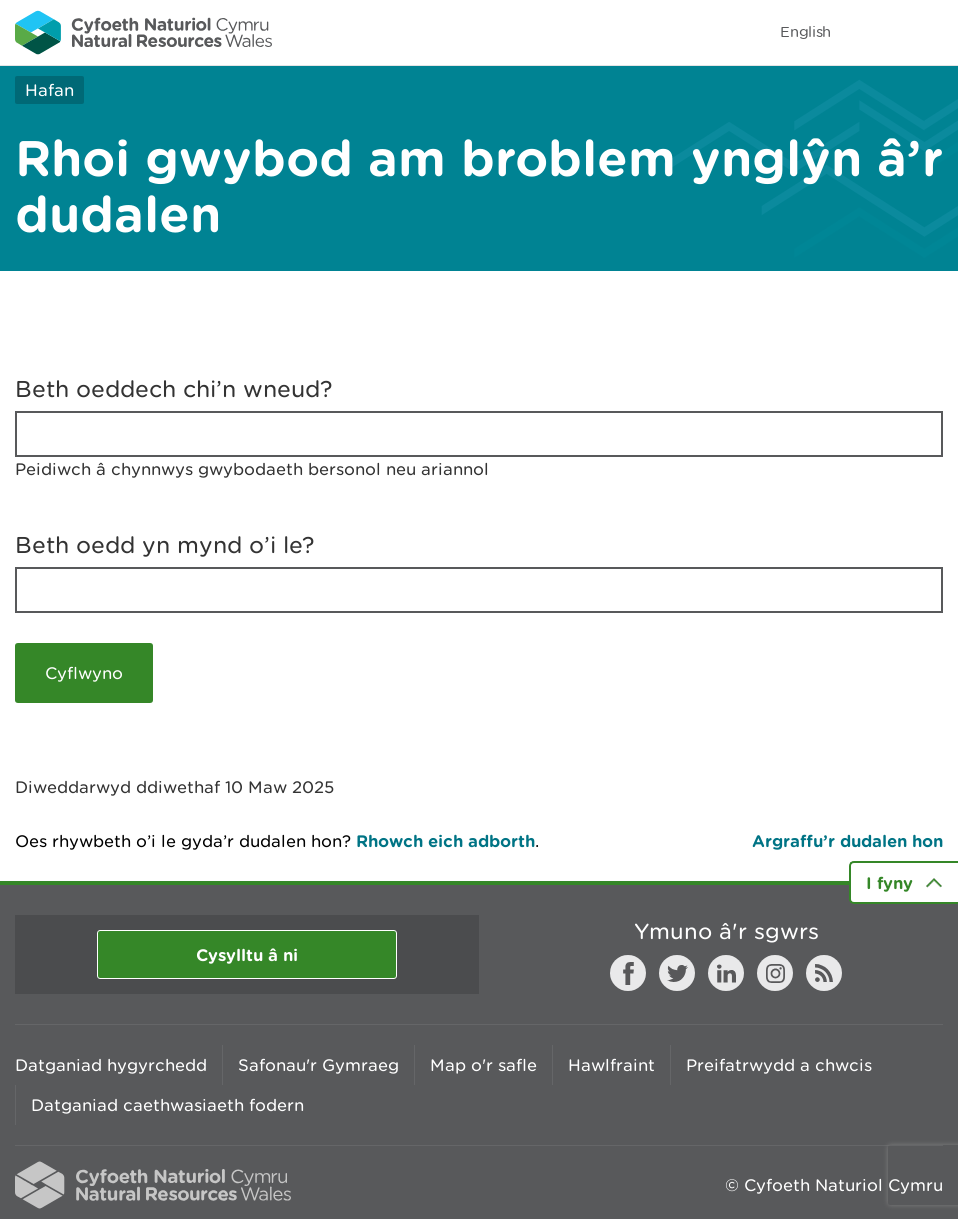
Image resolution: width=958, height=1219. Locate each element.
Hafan (49, 90)
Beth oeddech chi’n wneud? (174, 389)
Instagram (775, 973)
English (805, 31)
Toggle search (874, 32)
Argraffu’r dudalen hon (847, 840)
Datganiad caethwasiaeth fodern (167, 1105)
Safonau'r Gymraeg (318, 1065)
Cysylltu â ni (247, 954)
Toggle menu (930, 32)
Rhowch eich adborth (445, 840)
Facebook (628, 973)
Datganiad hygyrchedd (111, 1065)
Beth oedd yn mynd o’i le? (165, 545)
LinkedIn (726, 973)
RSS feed (824, 973)
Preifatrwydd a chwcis (779, 1065)
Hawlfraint (611, 1065)
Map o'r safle (483, 1065)
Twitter (677, 973)
